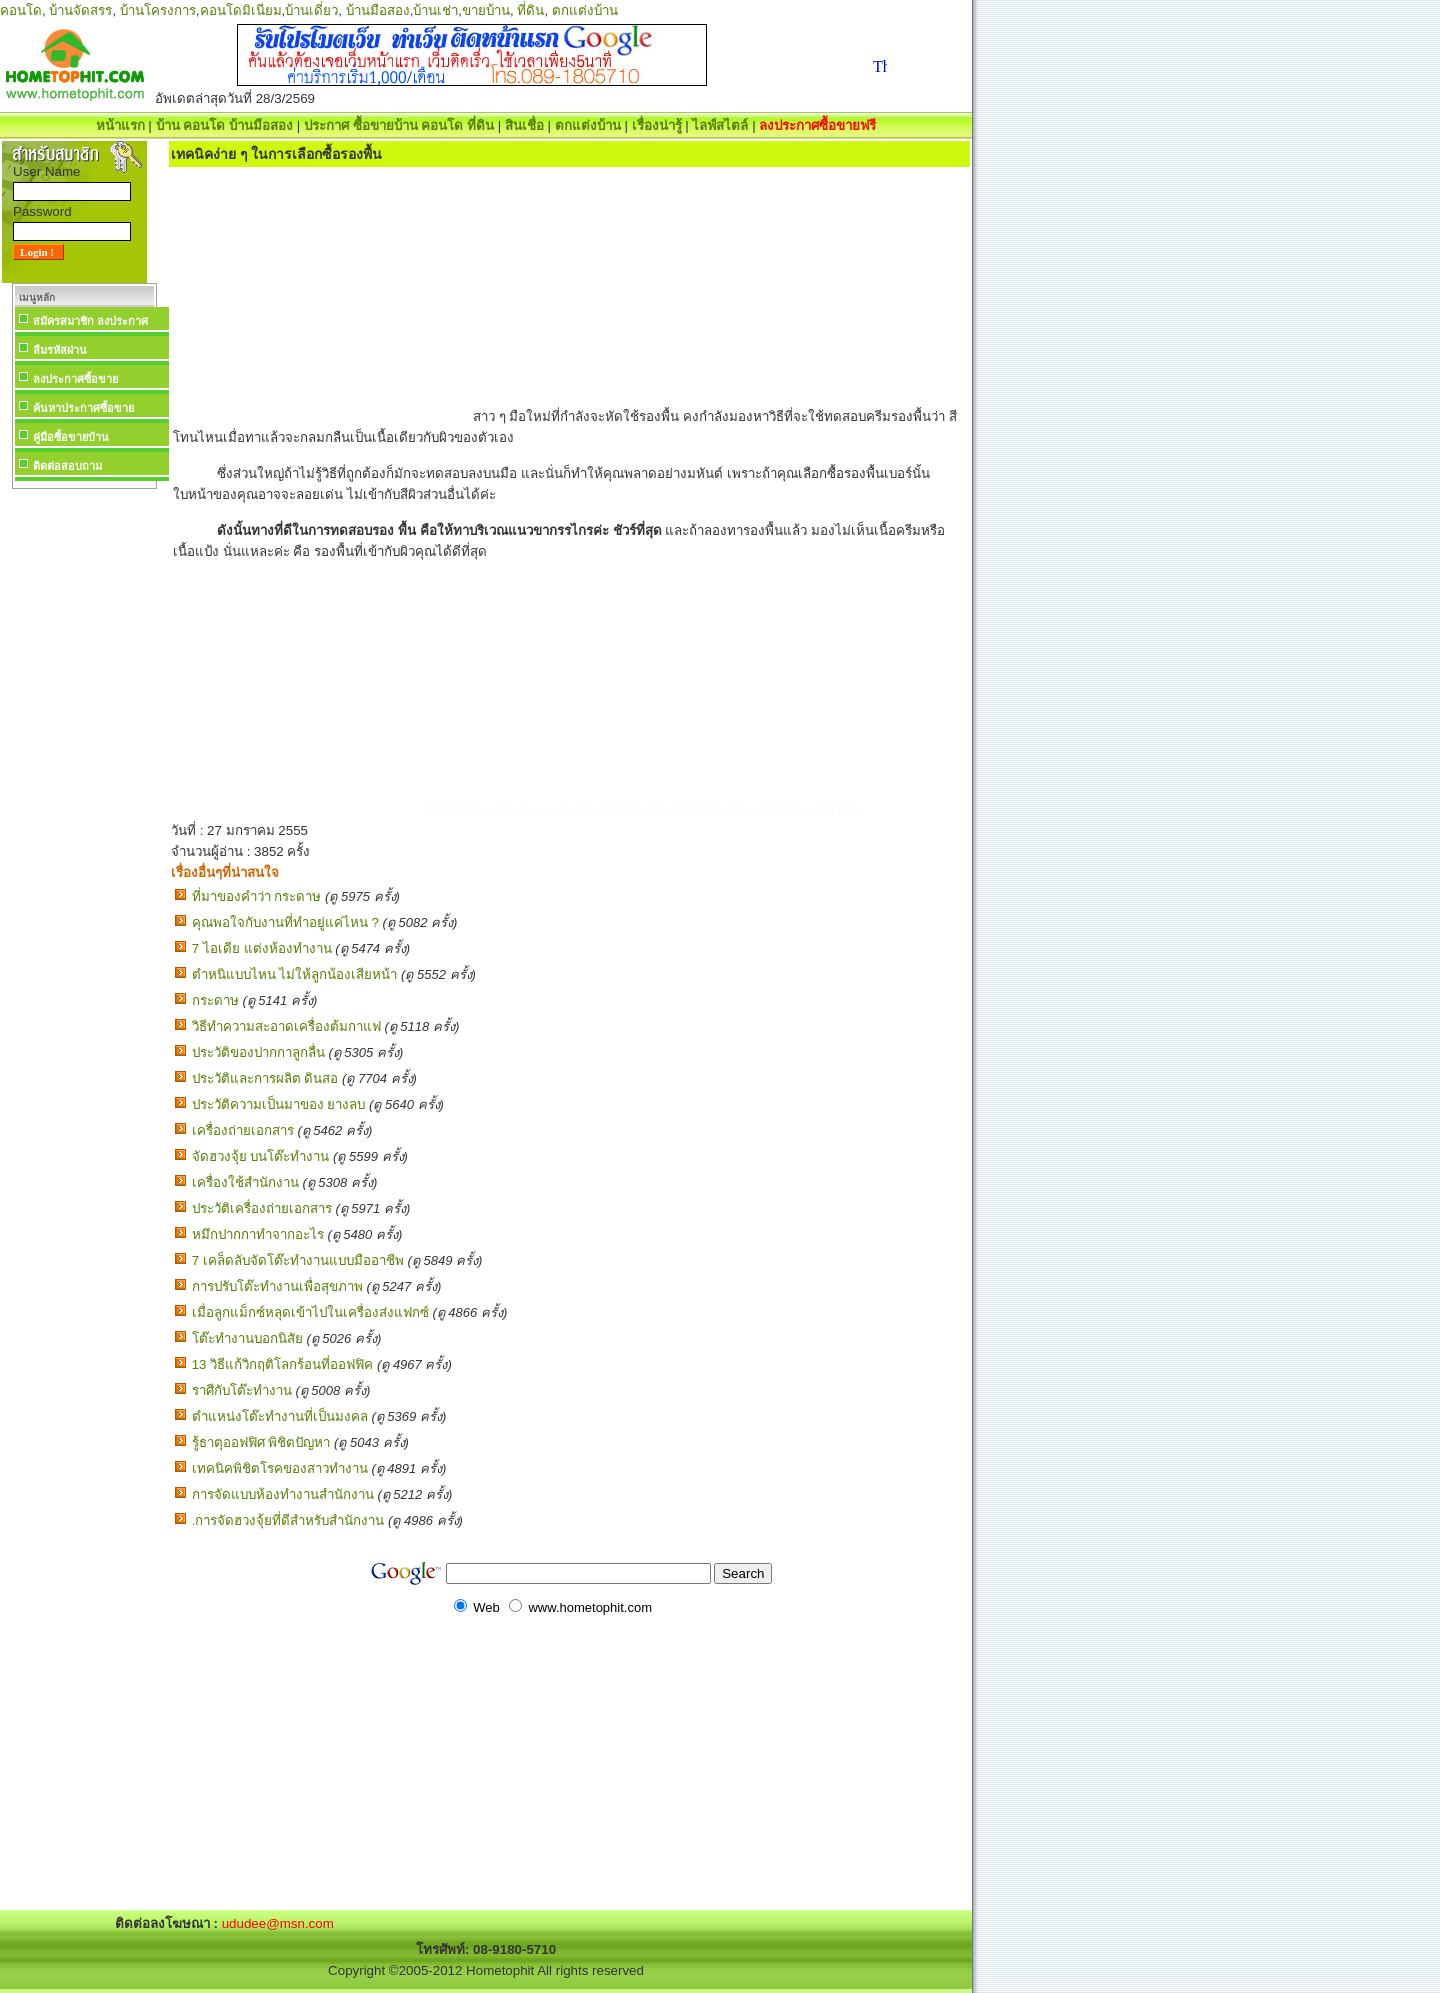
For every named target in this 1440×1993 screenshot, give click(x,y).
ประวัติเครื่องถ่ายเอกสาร (262, 1208)
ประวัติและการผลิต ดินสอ (265, 1078)
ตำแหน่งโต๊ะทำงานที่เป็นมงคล (280, 1416)
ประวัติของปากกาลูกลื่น (258, 1052)
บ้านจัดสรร (80, 10)
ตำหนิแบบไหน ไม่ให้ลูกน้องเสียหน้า (295, 974)
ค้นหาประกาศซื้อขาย (83, 408)
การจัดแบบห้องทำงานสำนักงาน (283, 1494)
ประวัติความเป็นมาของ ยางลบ (279, 1104)
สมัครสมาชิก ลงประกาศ (90, 321)
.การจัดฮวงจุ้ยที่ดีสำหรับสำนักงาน (288, 1520)
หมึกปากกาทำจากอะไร (258, 1234)
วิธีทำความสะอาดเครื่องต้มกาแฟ (286, 1026)
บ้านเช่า (435, 10)
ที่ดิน (530, 10)
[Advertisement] (84, 794)
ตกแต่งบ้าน (585, 10)
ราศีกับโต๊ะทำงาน (242, 1390)
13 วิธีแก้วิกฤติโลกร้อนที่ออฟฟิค (283, 1364)
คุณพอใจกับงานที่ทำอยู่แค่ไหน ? (285, 922)
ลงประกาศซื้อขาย (75, 379)
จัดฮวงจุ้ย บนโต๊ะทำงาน (261, 1156)
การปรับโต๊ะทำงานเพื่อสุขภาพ (277, 1286)
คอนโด (21, 10)
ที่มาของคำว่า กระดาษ (257, 896)
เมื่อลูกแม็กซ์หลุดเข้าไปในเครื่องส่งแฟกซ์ (310, 1312)
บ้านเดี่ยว (311, 10)
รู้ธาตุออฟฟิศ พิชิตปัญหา (261, 1442)
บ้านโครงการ (158, 10)
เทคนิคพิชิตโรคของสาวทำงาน (280, 1468)
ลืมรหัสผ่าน (60, 350)
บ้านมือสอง (378, 10)
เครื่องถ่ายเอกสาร (243, 1130)
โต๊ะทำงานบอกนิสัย (247, 1338)
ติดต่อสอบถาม (67, 466)
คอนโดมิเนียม (241, 10)
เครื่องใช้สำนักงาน (245, 1182)
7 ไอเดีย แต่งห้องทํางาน (262, 948)
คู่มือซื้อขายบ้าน (71, 437)
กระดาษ (215, 1000)
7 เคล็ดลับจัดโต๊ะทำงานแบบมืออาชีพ (298, 1260)
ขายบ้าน (486, 10)
